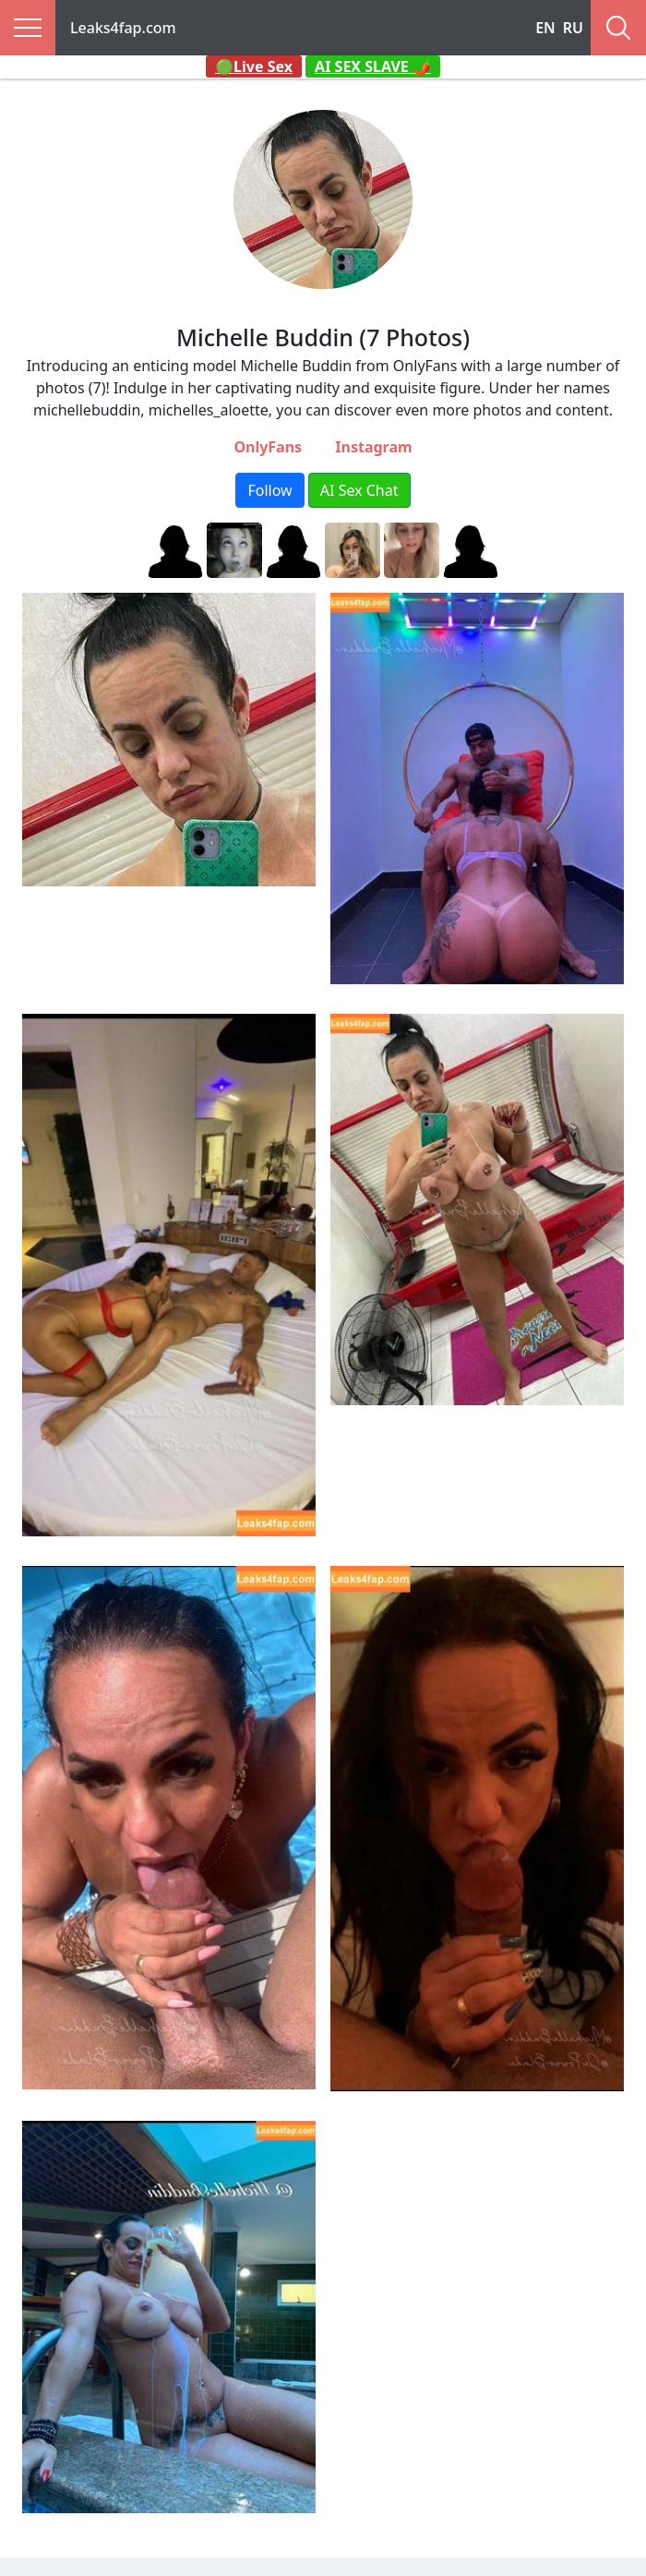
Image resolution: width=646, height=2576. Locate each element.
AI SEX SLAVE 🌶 (373, 66)
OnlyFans (267, 447)
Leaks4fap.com (123, 28)
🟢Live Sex (254, 66)
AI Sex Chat (359, 490)
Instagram (373, 447)
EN (545, 28)
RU (573, 28)
